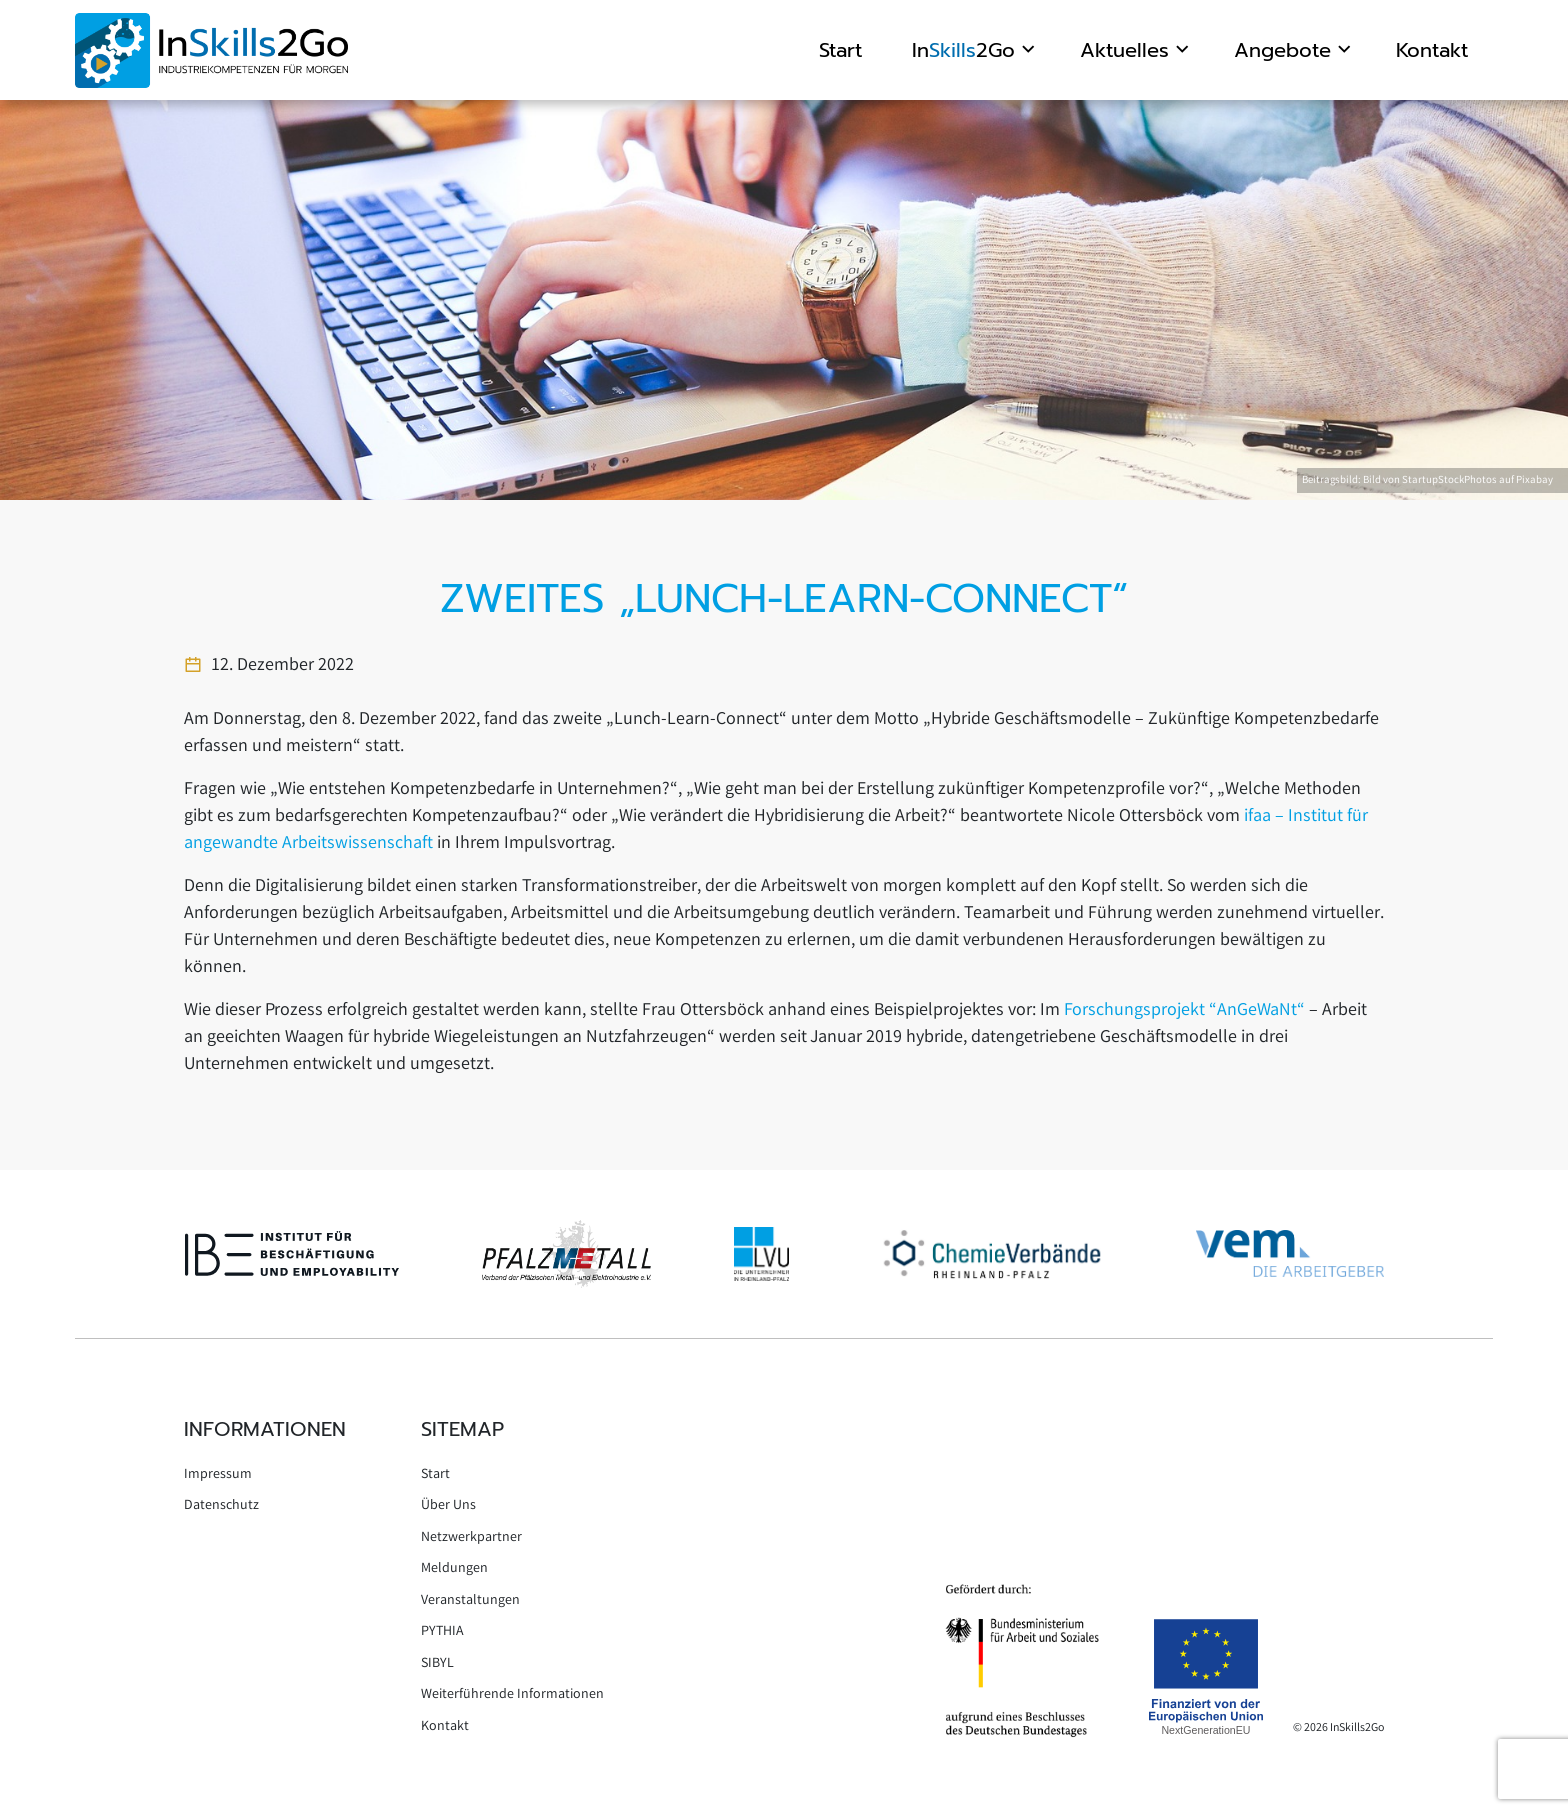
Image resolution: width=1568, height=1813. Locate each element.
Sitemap (462, 1429)
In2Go (963, 50)
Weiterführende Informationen (512, 1695)
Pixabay (1534, 481)
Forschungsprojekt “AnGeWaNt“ (1184, 1011)
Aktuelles (1124, 50)
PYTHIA (442, 1632)
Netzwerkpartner (471, 1538)
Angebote (1282, 50)
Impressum (218, 1475)
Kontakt (1432, 50)
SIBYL (437, 1664)
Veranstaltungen (470, 1601)
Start (840, 50)
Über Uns (448, 1506)
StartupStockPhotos (1449, 481)
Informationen (265, 1429)
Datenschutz (221, 1506)
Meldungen (454, 1569)
